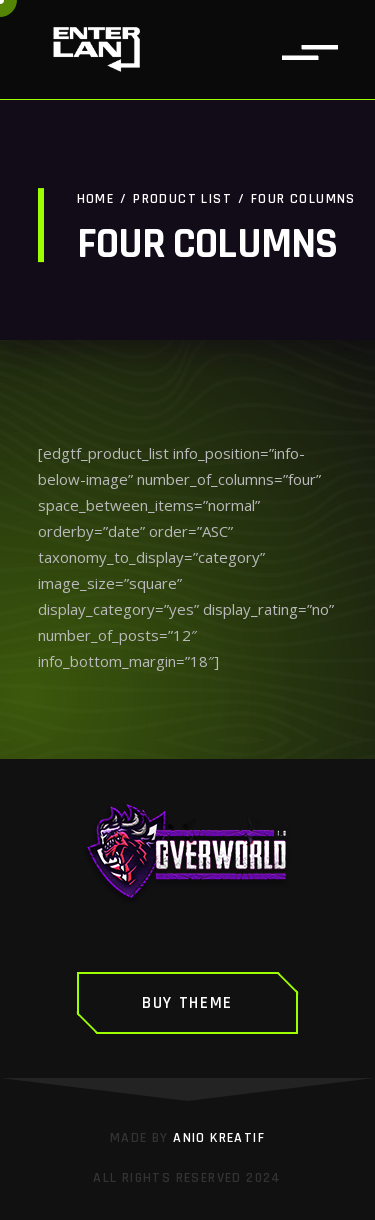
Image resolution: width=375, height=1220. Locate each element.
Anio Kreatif (219, 1138)
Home (96, 199)
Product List (182, 199)
